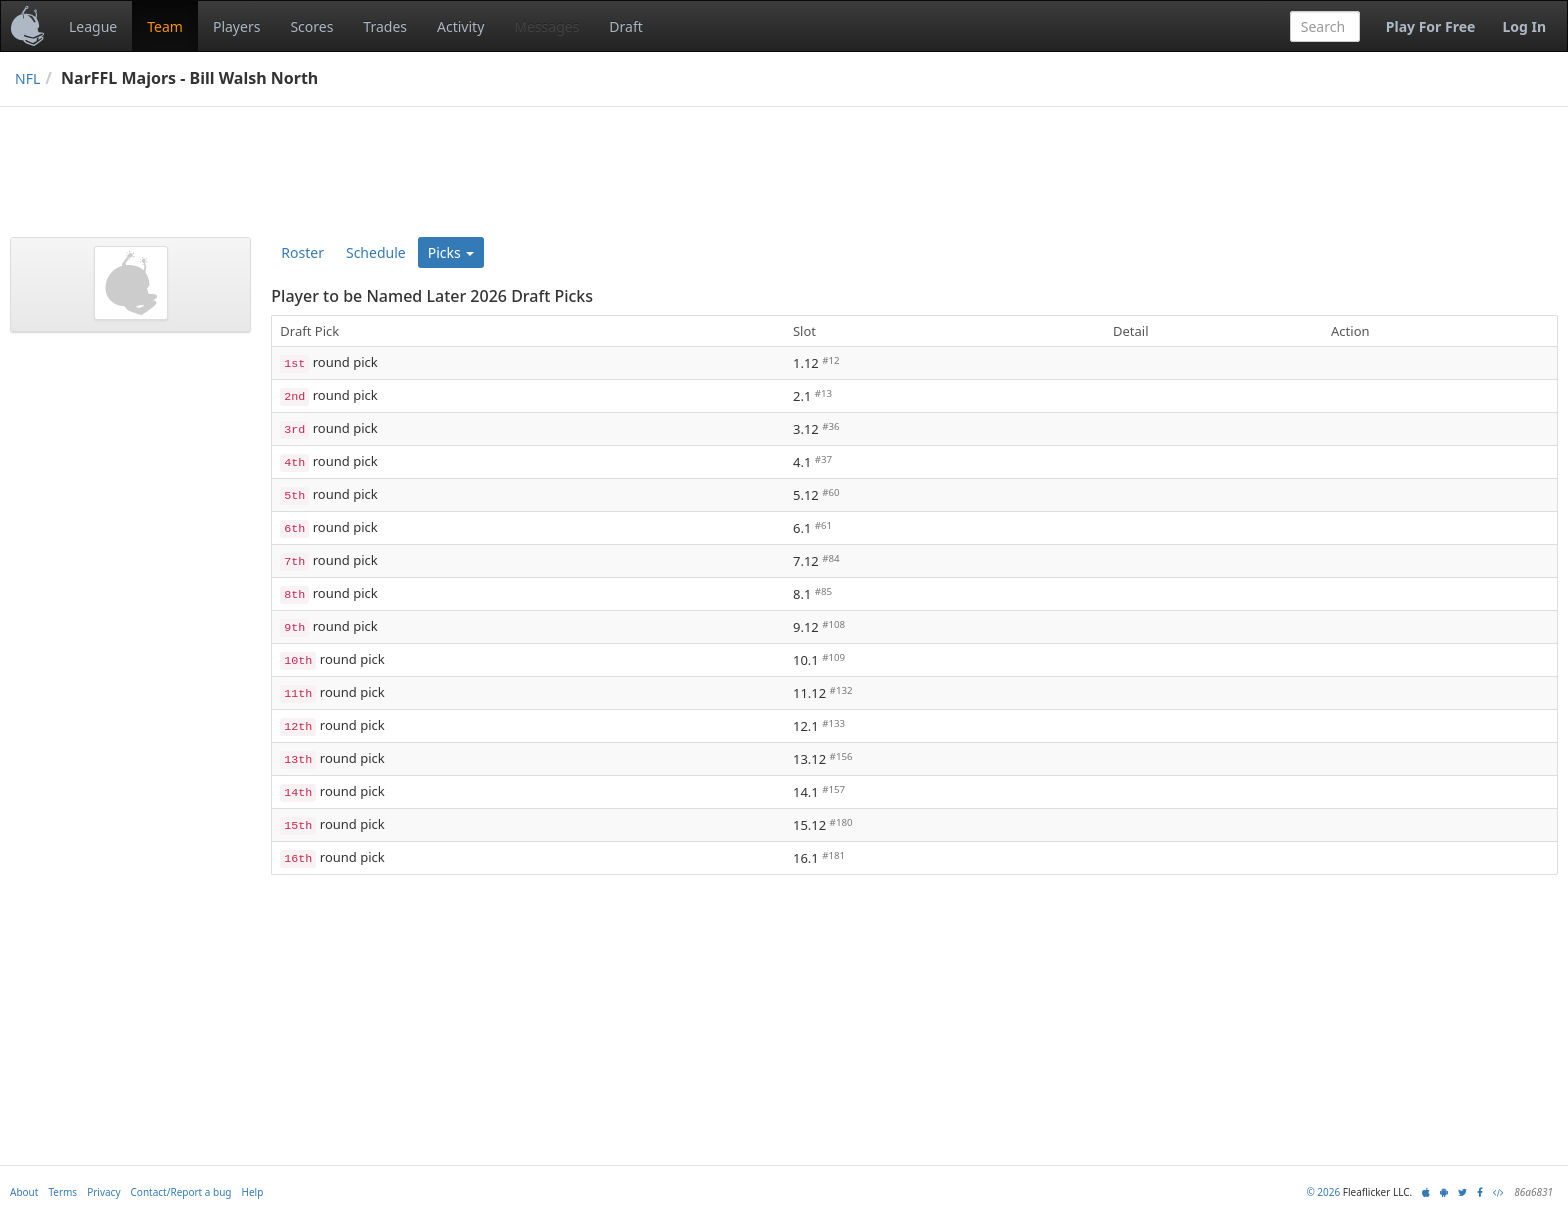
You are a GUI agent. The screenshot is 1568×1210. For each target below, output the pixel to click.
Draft (625, 26)
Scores (311, 26)
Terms (62, 1192)
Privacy (103, 1192)
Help (253, 1192)
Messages (546, 26)
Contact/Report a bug (181, 1192)
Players (236, 26)
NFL (27, 78)
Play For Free (1431, 26)
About (24, 1192)
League (93, 26)
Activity (460, 26)
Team (165, 26)
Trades (385, 26)
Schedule (376, 252)
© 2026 (1323, 1192)
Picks (451, 252)
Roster (302, 252)
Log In (1524, 26)
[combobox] (1325, 26)
